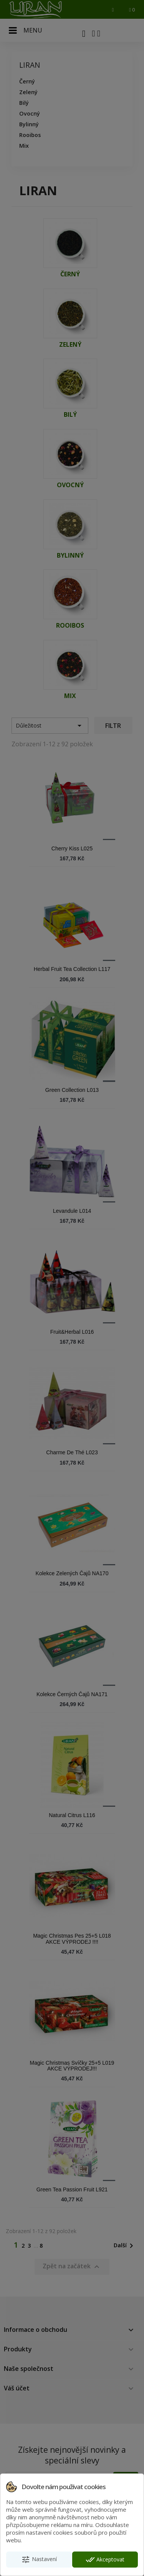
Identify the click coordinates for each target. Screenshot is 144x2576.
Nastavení (39, 2559)
